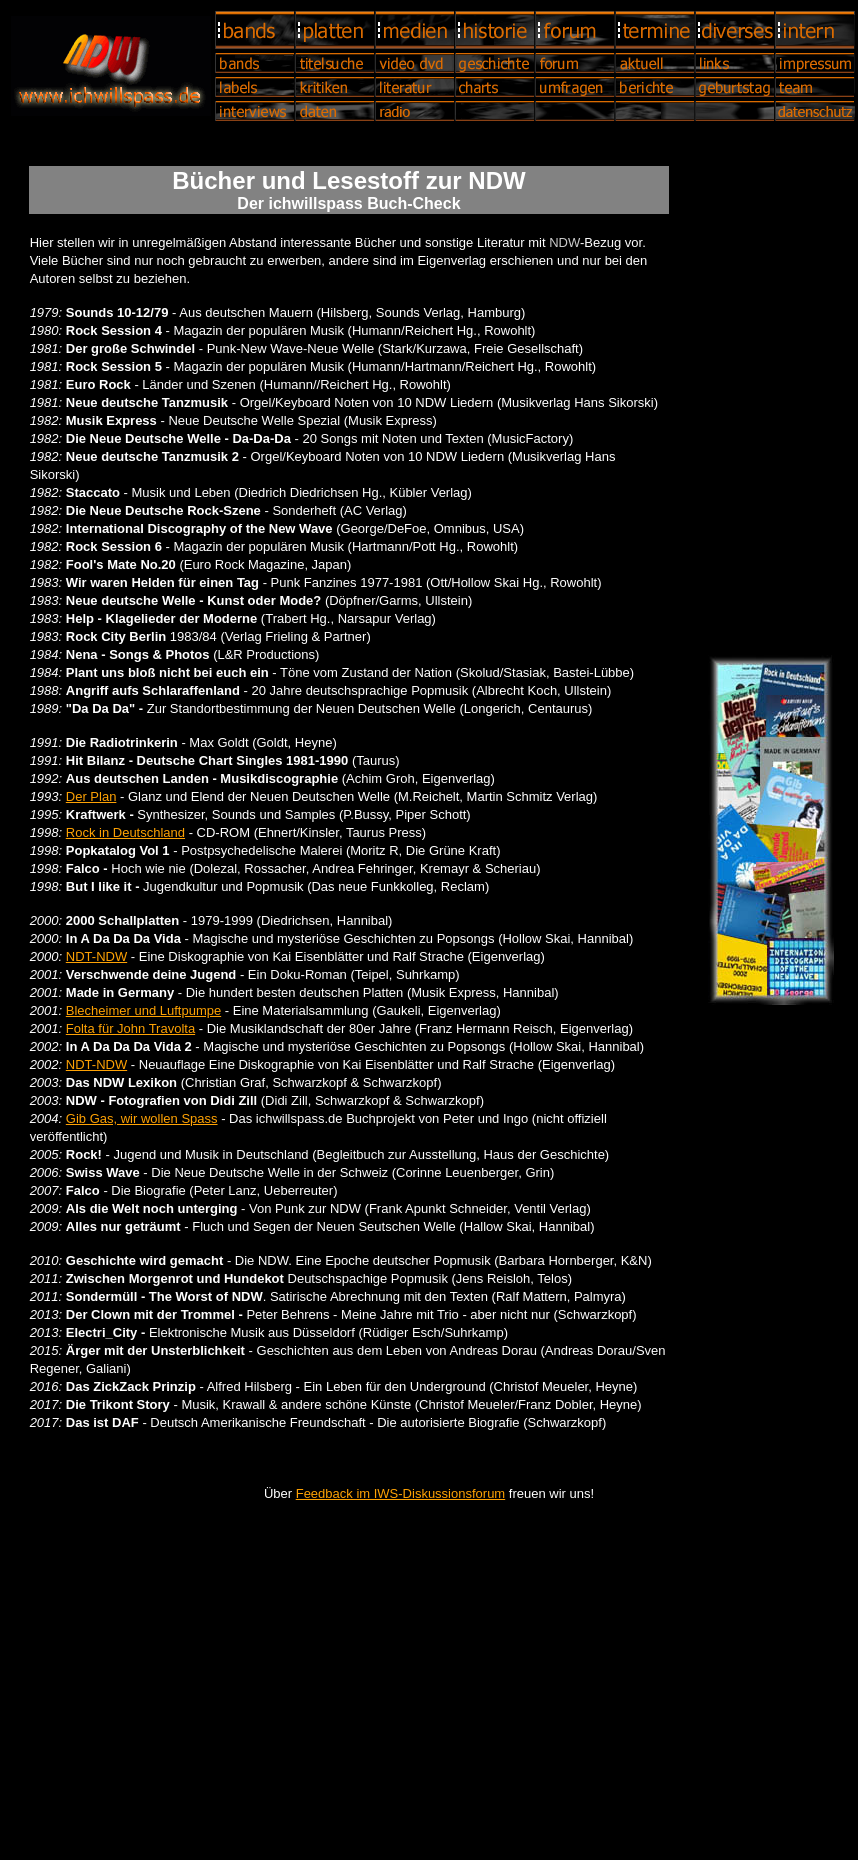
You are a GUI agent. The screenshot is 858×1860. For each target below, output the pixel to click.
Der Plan (91, 796)
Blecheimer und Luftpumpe (143, 1010)
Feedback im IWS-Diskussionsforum (401, 1493)
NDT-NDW (96, 956)
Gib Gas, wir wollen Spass (142, 1118)
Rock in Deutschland (125, 832)
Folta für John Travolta (130, 1028)
